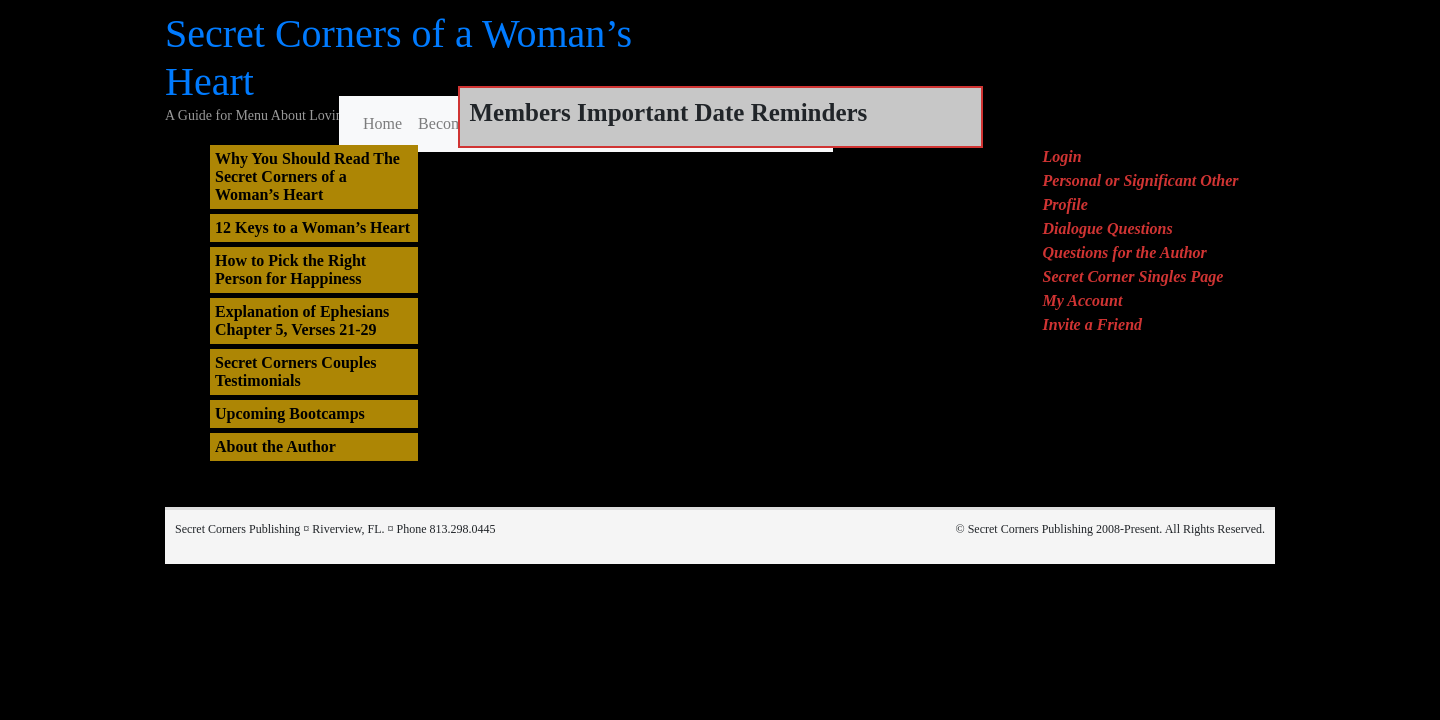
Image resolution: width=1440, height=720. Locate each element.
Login (1062, 156)
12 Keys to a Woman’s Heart (312, 227)
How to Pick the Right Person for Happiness (290, 269)
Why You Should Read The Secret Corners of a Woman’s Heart (307, 176)
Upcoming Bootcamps (290, 413)
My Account (1083, 300)
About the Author (275, 446)
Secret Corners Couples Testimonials (295, 371)
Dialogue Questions (1108, 228)
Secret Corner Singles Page (1133, 276)
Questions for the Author (1125, 252)
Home (382, 123)
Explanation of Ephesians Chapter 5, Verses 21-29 (302, 320)
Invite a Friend (1093, 324)
